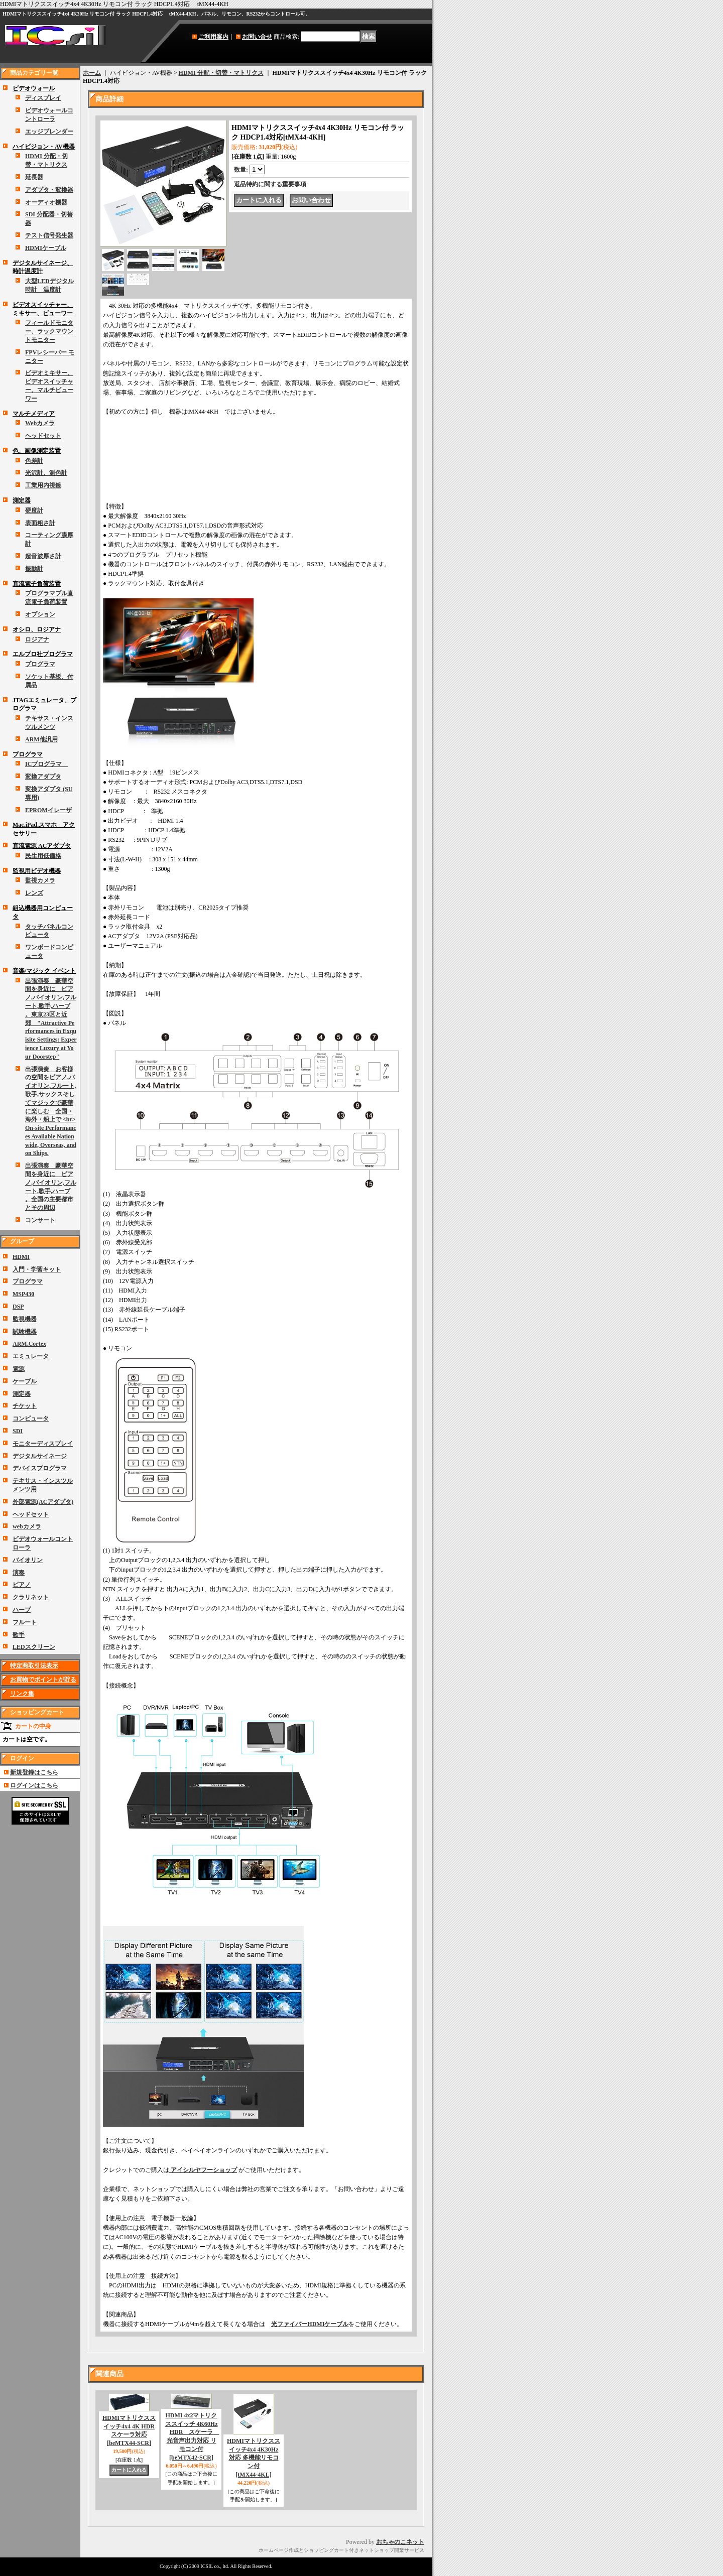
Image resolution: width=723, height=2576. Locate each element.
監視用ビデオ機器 (37, 870)
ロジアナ (37, 639)
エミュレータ (31, 1356)
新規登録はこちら (34, 1772)
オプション (40, 614)
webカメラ (27, 1526)
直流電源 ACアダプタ (42, 845)
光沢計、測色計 (46, 472)
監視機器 (25, 1319)
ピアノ (22, 1584)
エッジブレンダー (49, 131)
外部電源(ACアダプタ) (43, 1501)
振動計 (34, 568)
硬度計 (34, 510)
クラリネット (31, 1597)
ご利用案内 (213, 36)
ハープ (22, 1609)
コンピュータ (31, 1418)
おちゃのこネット (400, 2541)
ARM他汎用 (41, 739)
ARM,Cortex (29, 1343)
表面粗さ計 (40, 523)
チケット (25, 1405)
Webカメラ (40, 423)
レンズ (34, 892)
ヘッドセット (43, 435)
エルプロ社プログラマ (43, 654)
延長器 (34, 177)
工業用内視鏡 (43, 485)
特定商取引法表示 (34, 1665)
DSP (18, 1306)
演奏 (19, 1572)
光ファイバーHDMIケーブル (309, 2324)
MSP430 (23, 1294)
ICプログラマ (46, 763)
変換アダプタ (43, 776)
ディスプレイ (43, 97)
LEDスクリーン (34, 1646)
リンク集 (22, 1693)
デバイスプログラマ (40, 1468)
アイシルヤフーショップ (203, 2169)
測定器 (22, 500)
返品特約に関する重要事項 (270, 184)
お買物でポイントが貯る (43, 1679)
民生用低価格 (43, 855)
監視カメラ (40, 880)
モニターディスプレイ (43, 1443)
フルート (25, 1622)
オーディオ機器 (46, 202)
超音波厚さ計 (43, 556)
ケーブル (25, 1381)
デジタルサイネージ (40, 1456)
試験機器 (25, 1331)
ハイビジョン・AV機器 (44, 146)
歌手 (19, 1634)
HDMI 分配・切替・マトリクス (221, 72)
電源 (19, 1368)
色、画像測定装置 (37, 450)
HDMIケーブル (45, 247)
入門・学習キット (37, 1269)
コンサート (40, 1220)
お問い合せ (257, 36)
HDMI (21, 1256)
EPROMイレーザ (48, 810)
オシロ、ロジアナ (37, 629)
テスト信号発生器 (49, 235)
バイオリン (28, 1560)
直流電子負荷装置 (37, 583)
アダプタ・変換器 (49, 189)
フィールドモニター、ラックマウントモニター (49, 331)
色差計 (34, 460)
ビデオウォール (34, 88)
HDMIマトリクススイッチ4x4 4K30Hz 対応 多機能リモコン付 (253, 2457)
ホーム (92, 72)
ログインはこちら (34, 1785)
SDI (18, 1431)
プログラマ (40, 664)
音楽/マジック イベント (44, 970)
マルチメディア (34, 413)
